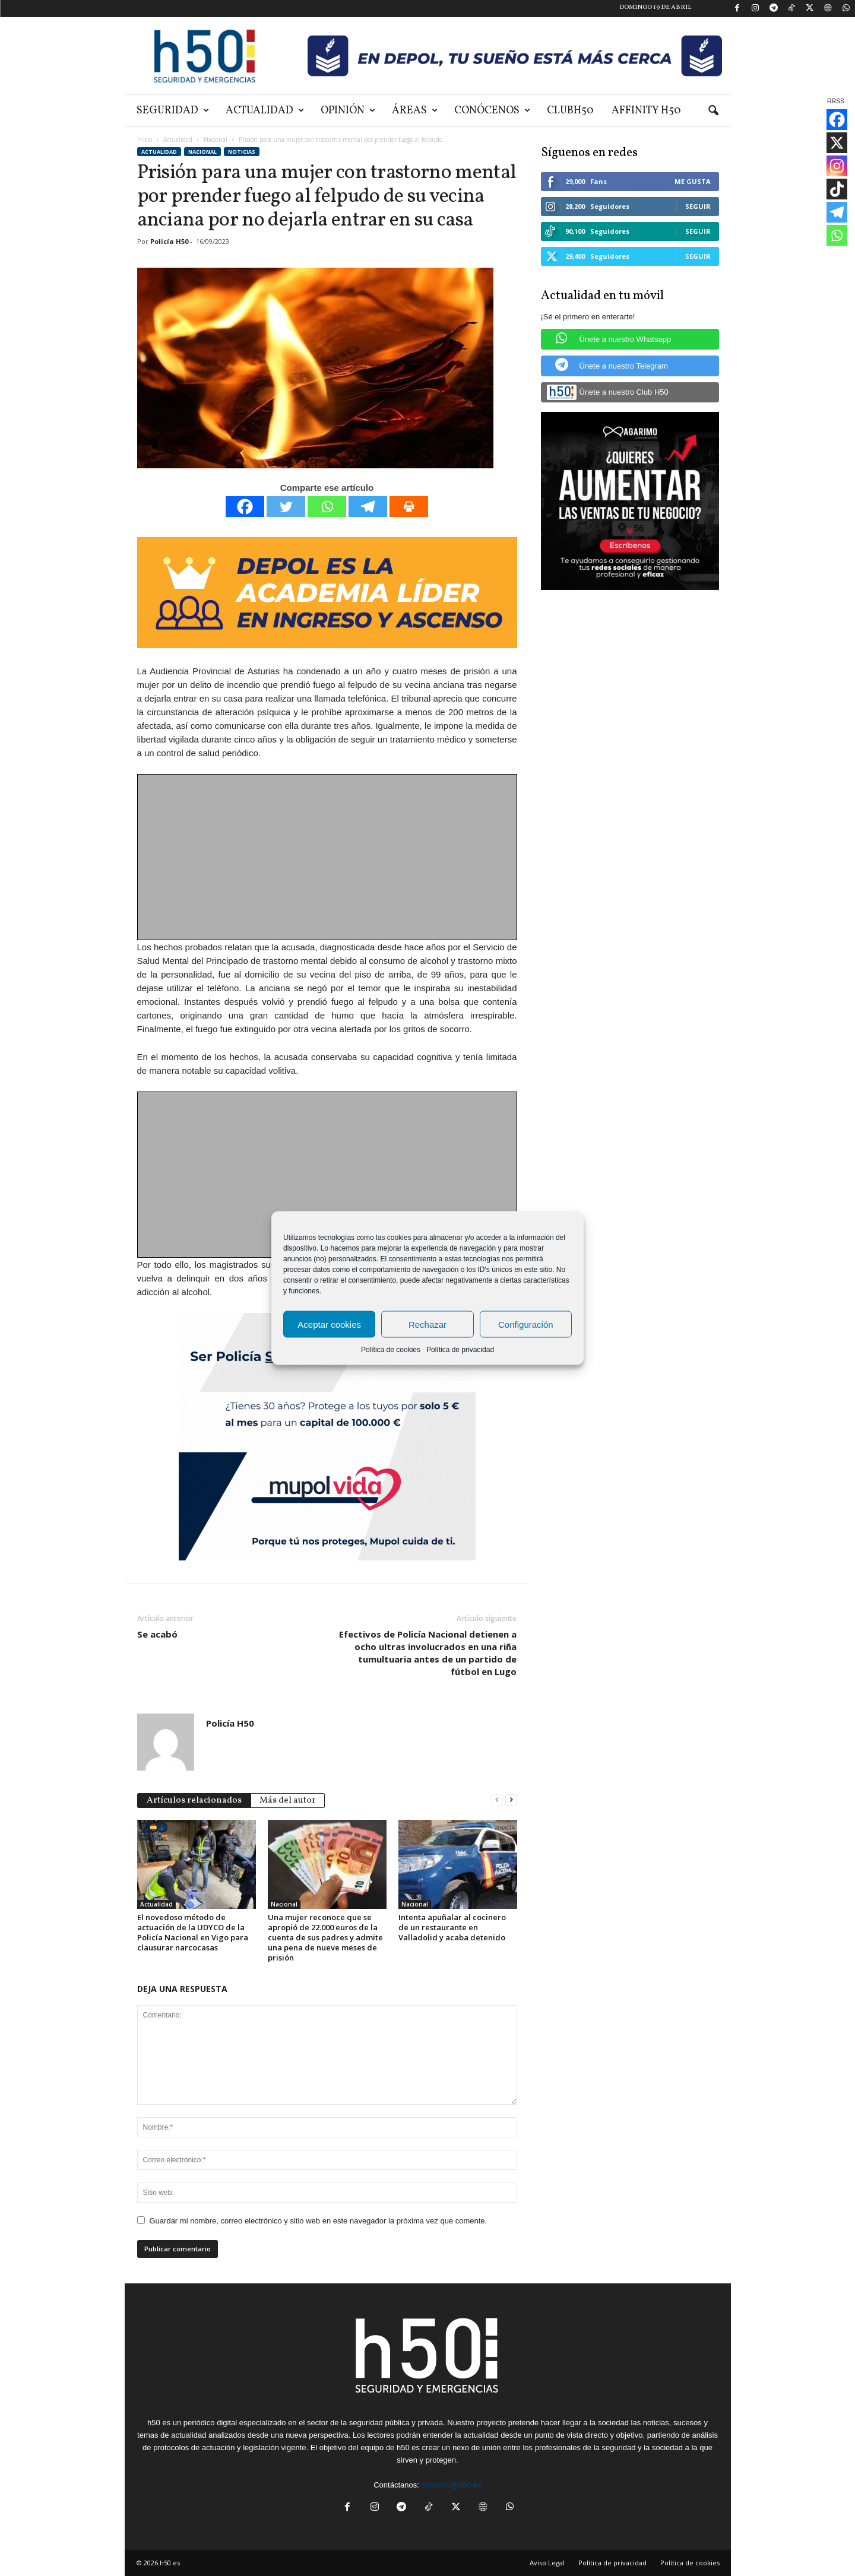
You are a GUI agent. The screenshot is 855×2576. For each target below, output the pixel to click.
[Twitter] (286, 506)
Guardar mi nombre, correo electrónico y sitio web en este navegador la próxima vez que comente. (318, 2220)
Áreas (415, 110)
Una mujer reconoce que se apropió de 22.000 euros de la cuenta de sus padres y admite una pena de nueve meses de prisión (325, 1937)
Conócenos (492, 110)
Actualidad (265, 110)
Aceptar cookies (329, 1324)
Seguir (698, 206)
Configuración (525, 1324)
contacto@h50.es (451, 2484)
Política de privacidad (460, 1350)
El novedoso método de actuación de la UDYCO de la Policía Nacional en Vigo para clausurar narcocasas (192, 1932)
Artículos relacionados (194, 1800)
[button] (713, 111)
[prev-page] (497, 1799)
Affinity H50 (646, 110)
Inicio (144, 139)
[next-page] (511, 1799)
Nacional (215, 139)
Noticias (241, 152)
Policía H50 (169, 241)
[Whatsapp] (327, 506)
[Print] (409, 506)
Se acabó (157, 1634)
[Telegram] (368, 506)
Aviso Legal (547, 2562)
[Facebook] (245, 506)
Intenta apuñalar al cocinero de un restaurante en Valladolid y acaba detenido (452, 1927)
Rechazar (427, 1324)
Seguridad (173, 110)
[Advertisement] (328, 858)
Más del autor (287, 1800)
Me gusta (692, 181)
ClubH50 (570, 110)
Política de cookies (390, 1350)
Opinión (348, 110)
